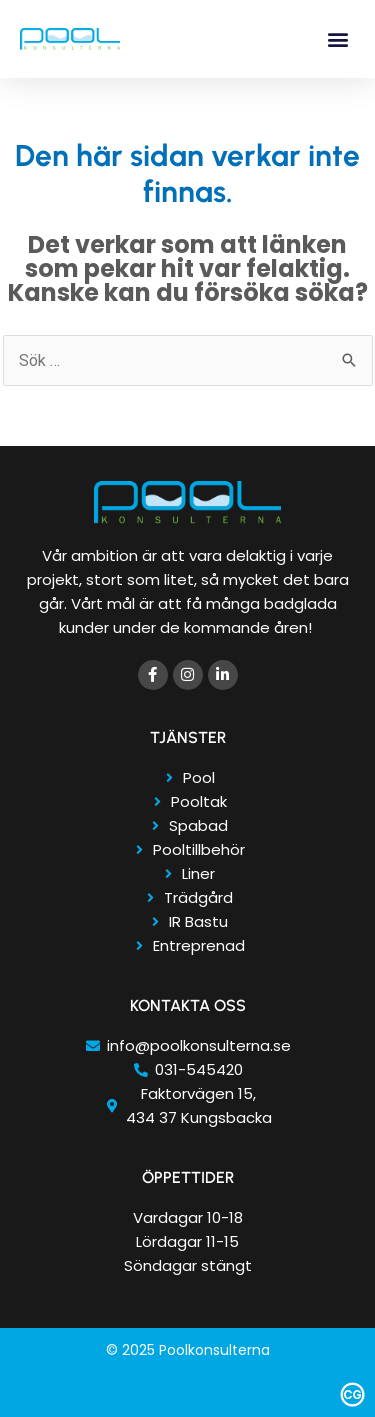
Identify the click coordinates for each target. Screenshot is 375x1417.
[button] (338, 39)
